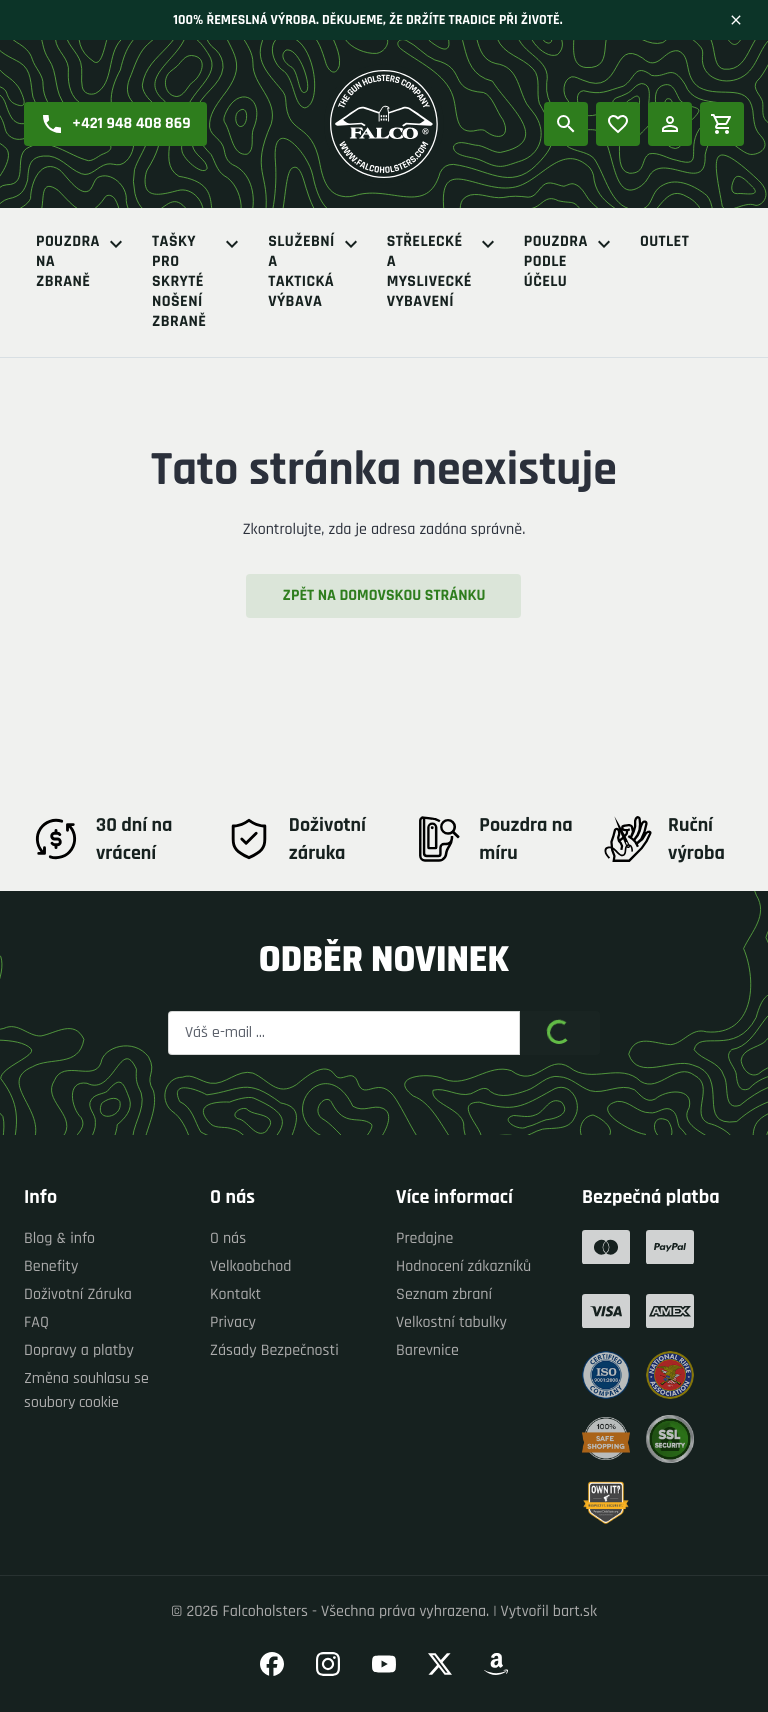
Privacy (233, 1322)
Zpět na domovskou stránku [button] (384, 595)
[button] (115, 124)
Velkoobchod (251, 1266)
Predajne (424, 1238)
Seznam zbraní (444, 1294)
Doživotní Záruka (78, 1294)
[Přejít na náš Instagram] (328, 1664)
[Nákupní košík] (722, 124)
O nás (228, 1238)
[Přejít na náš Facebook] (272, 1664)
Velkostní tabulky (451, 1322)
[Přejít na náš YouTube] (384, 1664)
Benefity (51, 1266)
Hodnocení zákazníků (463, 1266)
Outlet (664, 242)
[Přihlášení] (670, 124)
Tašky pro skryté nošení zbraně (198, 282)
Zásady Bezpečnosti (274, 1350)
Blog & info (59, 1238)
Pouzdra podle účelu (570, 262)
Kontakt (235, 1294)
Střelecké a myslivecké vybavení (443, 272)
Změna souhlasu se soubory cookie (86, 1390)
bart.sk (575, 1611)
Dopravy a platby (79, 1350)
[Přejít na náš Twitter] (440, 1664)
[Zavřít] (736, 20)
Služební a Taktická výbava (315, 272)
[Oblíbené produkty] (618, 124)
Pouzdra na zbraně (82, 262)
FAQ (36, 1322)
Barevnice (427, 1350)
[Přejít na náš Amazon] (496, 1664)
